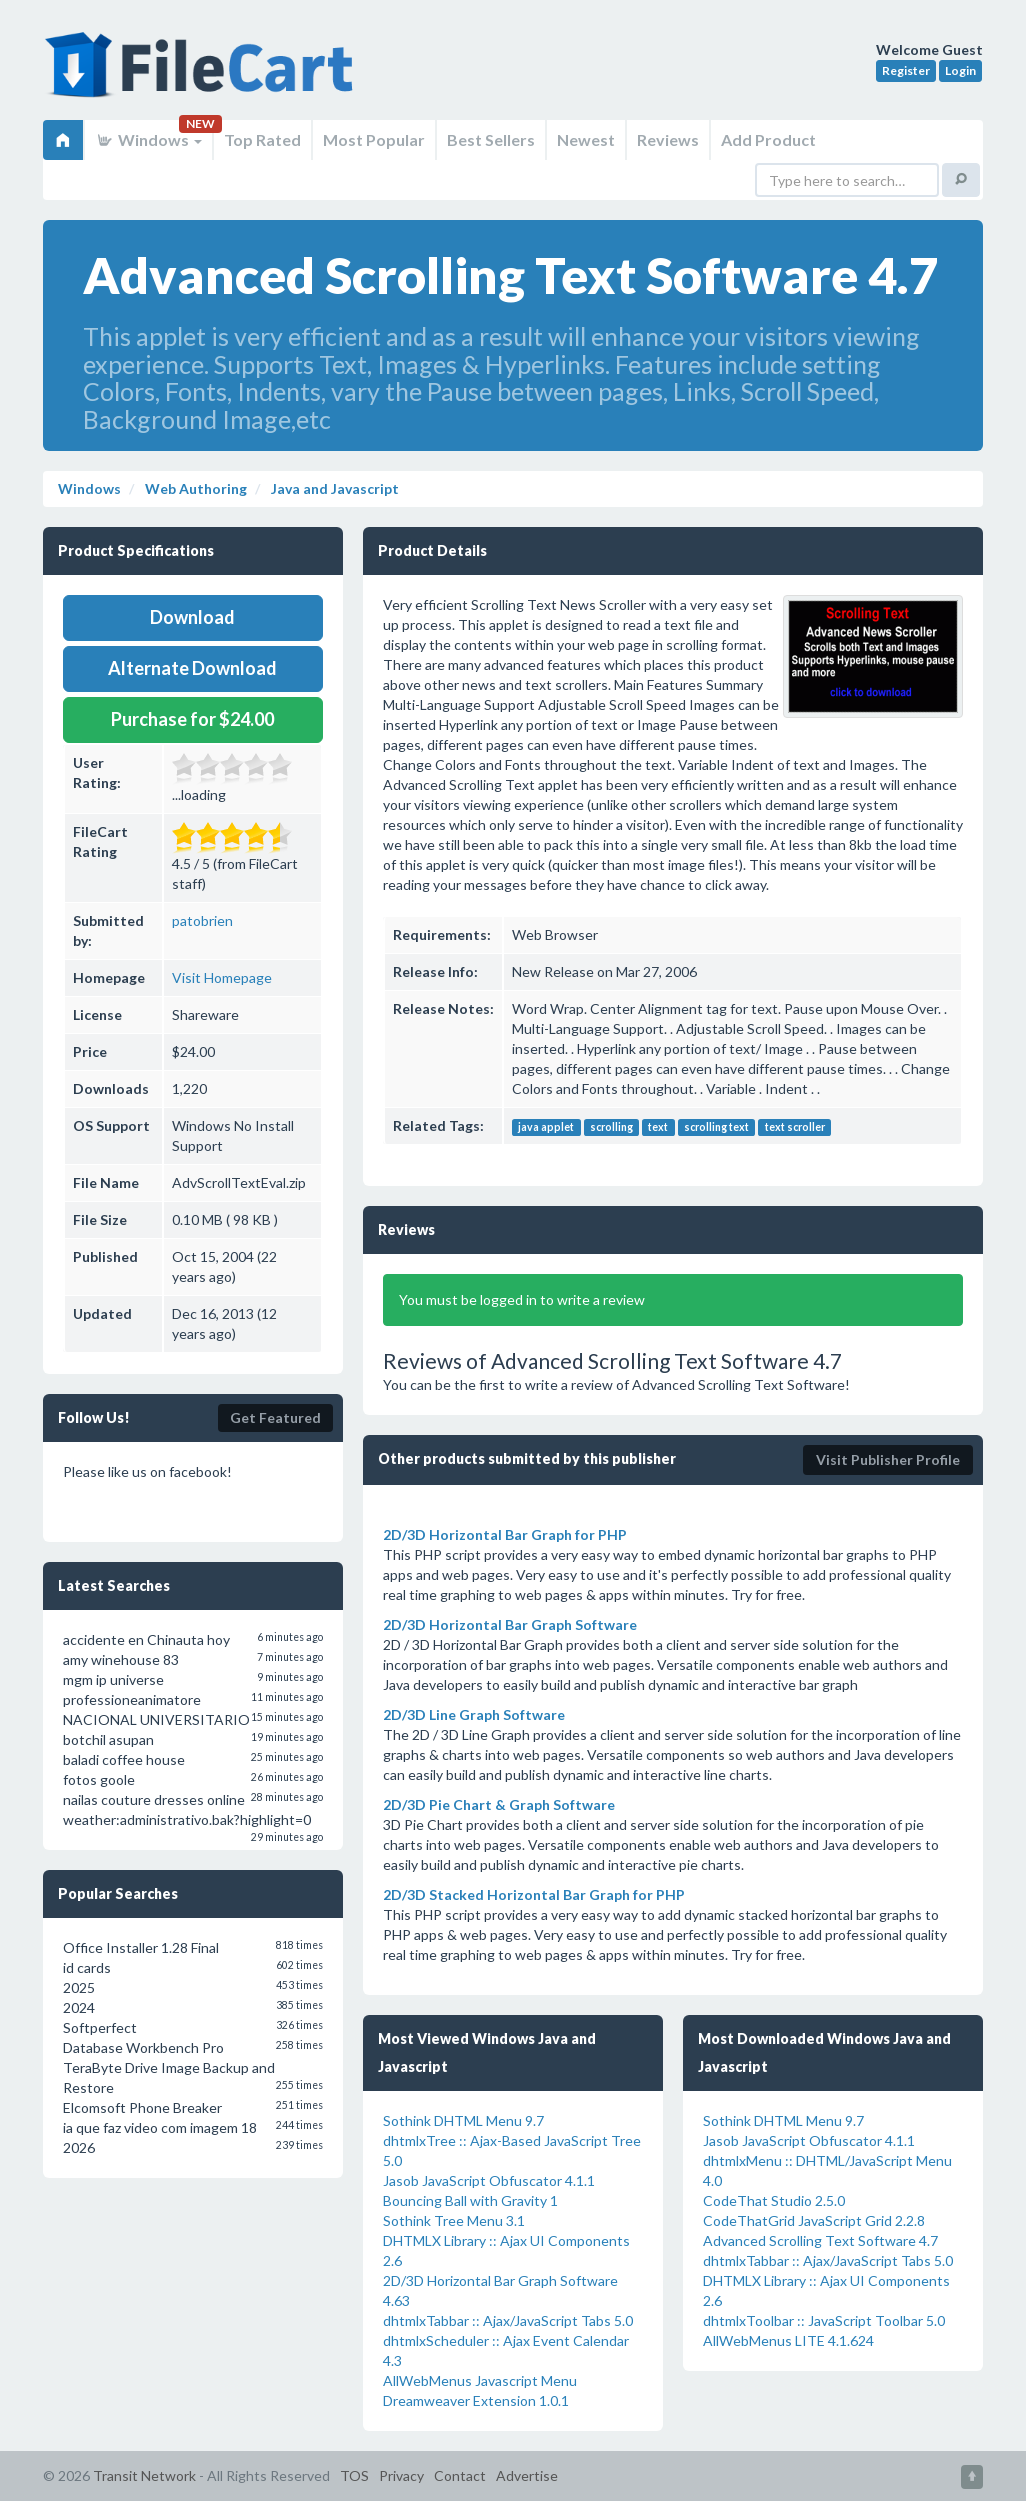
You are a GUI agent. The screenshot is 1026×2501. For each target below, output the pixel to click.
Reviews (668, 139)
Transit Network (144, 2475)
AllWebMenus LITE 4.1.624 (788, 2340)
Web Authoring (194, 488)
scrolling (611, 1127)
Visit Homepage (222, 977)
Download (192, 617)
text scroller (795, 1127)
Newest (586, 139)
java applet (546, 1127)
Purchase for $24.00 (192, 719)
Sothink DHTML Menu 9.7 (463, 2120)
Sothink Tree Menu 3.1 (454, 2220)
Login (960, 70)
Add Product (768, 139)
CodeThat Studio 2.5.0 (774, 2200)
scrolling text (716, 1127)
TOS (354, 2475)
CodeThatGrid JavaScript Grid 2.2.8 (814, 2220)
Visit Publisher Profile (888, 1459)
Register (906, 70)
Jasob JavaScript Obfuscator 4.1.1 (489, 2180)
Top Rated (262, 139)
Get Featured (275, 1417)
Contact (460, 2475)
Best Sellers (491, 139)
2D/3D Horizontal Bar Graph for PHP (505, 1534)
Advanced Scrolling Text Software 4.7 (820, 2240)
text (658, 1127)
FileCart (203, 75)
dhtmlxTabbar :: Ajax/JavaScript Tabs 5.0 (508, 2320)
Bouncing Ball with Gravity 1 (470, 2200)
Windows (148, 139)
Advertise (527, 2475)
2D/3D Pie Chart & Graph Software (499, 1804)
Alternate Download (192, 668)
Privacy (401, 2475)
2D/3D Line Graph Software (474, 1714)
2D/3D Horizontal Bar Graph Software (510, 1624)
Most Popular (374, 139)
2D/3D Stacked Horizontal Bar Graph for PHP (534, 1894)
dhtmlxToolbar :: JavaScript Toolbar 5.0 (824, 2320)
